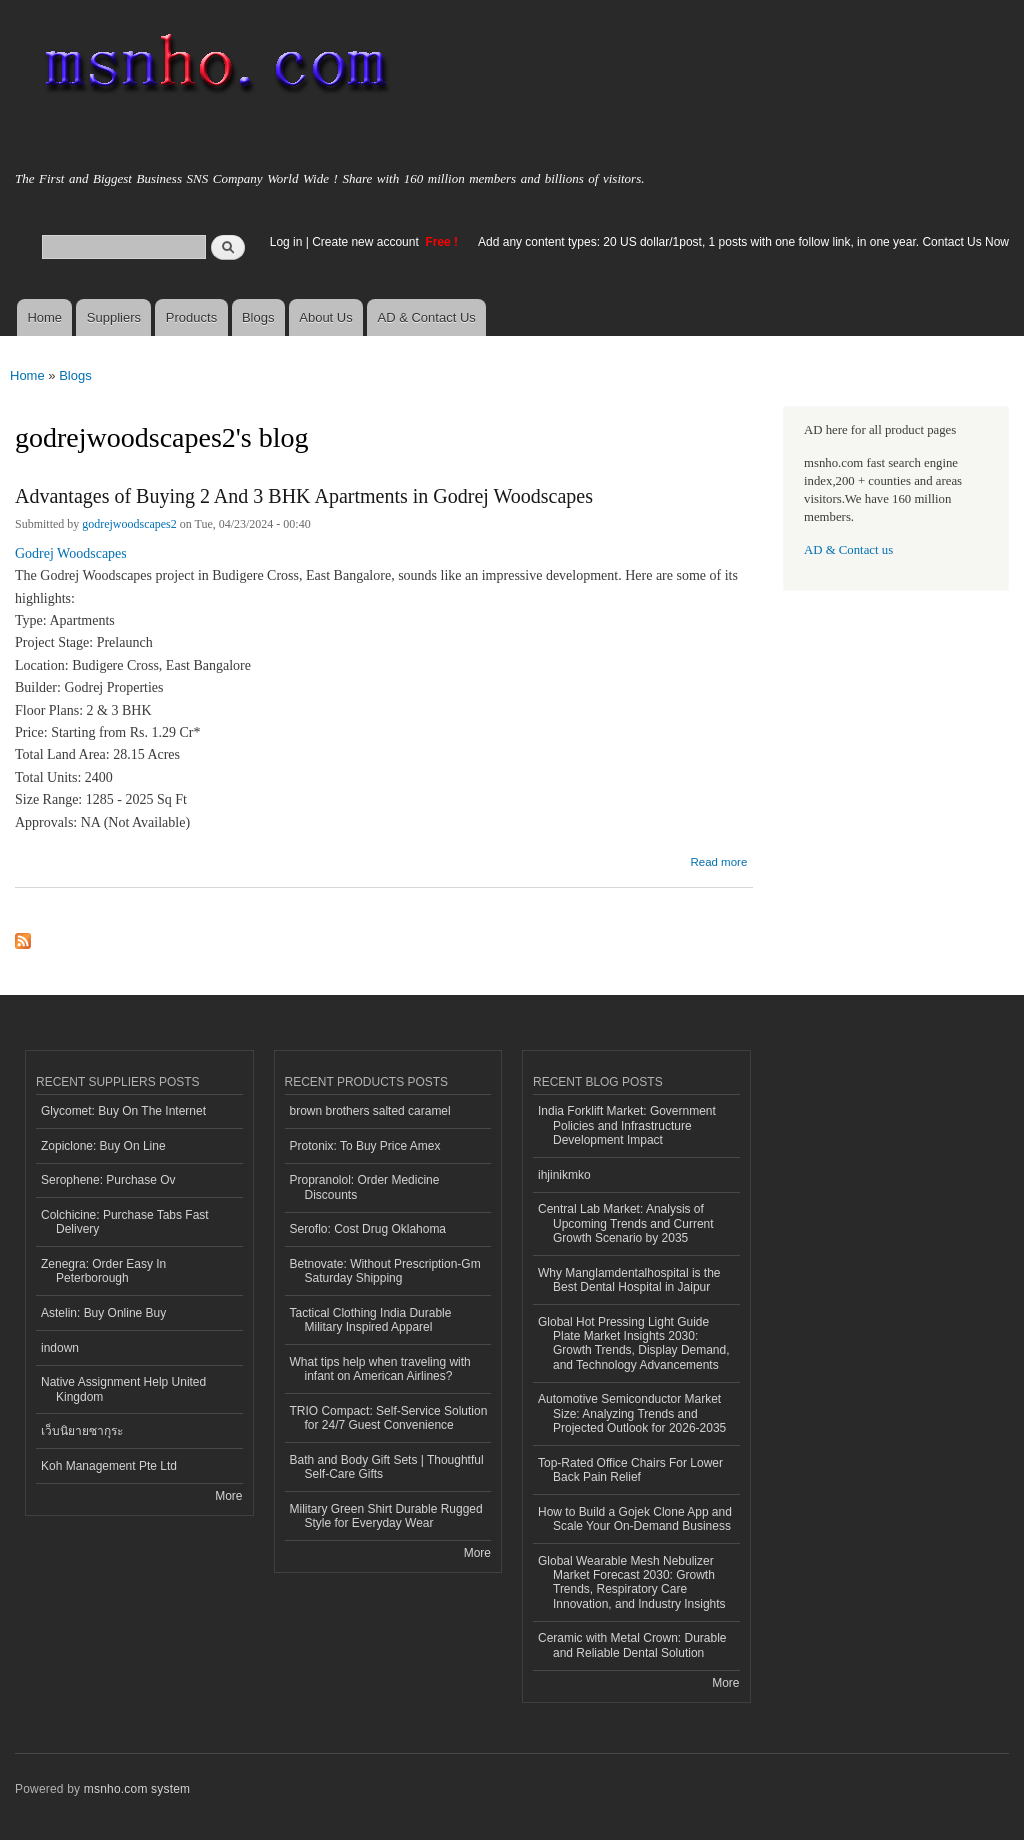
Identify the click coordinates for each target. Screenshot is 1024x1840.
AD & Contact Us (427, 317)
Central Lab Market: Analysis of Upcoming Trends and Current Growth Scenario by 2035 (626, 1223)
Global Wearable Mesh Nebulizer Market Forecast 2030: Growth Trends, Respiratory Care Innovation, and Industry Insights (632, 1582)
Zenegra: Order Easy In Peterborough (103, 1271)
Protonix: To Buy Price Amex (365, 1146)
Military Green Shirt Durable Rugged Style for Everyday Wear (386, 1516)
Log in (286, 242)
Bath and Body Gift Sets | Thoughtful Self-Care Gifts (387, 1467)
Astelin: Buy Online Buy (103, 1313)
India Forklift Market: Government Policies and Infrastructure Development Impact (627, 1125)
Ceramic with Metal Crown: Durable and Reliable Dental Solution (632, 1645)
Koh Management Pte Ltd (109, 1466)
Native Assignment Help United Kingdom (123, 1389)
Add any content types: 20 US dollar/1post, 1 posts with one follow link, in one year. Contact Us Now (743, 242)
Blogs (258, 317)
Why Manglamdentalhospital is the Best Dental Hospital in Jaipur (629, 1280)
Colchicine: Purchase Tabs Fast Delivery (125, 1222)
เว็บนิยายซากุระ (82, 1431)
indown (60, 1348)
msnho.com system (137, 1789)
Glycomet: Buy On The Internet (123, 1111)
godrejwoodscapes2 (129, 524)
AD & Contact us (848, 550)
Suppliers (114, 317)
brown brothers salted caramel (370, 1111)
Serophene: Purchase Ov (108, 1180)
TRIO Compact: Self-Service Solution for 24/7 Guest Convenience (389, 1418)
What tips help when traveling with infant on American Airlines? (380, 1369)
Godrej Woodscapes (71, 553)
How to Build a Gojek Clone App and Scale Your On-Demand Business (635, 1519)
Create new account (367, 242)
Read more (718, 859)
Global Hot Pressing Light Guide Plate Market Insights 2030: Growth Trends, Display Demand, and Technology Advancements (634, 1343)
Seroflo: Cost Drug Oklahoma (368, 1229)
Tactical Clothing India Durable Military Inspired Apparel (371, 1320)
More (228, 1496)
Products (191, 317)
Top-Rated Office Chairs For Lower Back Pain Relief (630, 1470)
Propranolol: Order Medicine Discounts (365, 1187)
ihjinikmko (564, 1175)
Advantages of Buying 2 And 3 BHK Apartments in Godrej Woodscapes (304, 496)
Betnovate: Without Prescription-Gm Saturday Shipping (385, 1271)
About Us (325, 317)
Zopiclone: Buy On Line (103, 1146)
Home (44, 317)
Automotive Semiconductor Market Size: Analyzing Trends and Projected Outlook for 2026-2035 (632, 1413)
